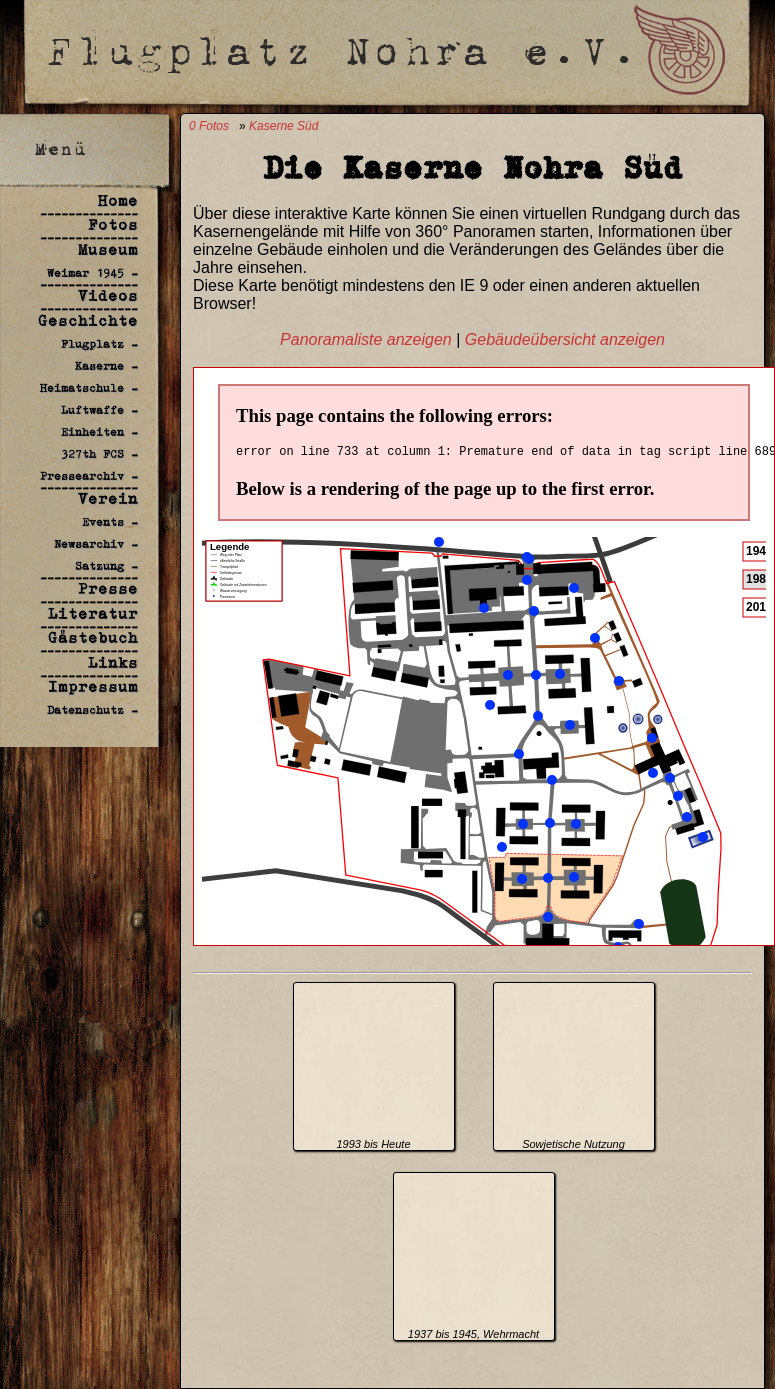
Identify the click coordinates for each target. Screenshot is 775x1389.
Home (118, 200)
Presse (108, 588)
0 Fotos (209, 126)
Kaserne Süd (283, 126)
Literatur (93, 613)
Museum (108, 249)
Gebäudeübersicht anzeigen (565, 339)
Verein (108, 498)
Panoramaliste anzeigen (366, 339)
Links (113, 662)
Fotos (113, 224)
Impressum (93, 686)
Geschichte (88, 320)
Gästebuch (93, 637)
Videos (108, 295)
